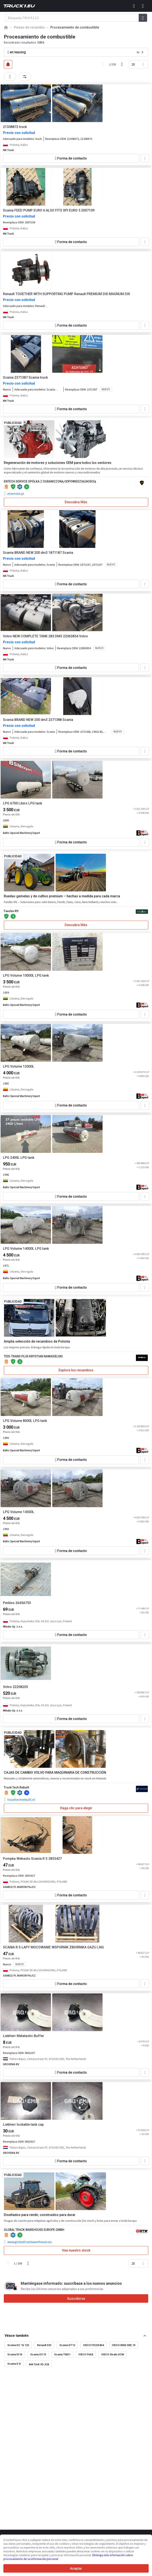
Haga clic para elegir (76, 1808)
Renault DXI (44, 2345)
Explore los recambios (76, 1370)
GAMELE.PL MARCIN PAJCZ (19, 1887)
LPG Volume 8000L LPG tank (25, 1421)
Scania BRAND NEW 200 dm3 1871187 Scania (38, 553)
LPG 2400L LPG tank (18, 1158)
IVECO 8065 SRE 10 (123, 2345)
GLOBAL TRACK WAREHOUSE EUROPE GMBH (34, 2229)
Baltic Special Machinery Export (21, 833)
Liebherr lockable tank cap (23, 2124)
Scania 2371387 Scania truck (25, 377)
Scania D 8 (14, 2363)
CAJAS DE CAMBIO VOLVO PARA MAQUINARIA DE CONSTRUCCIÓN (55, 1772)
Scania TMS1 (62, 2354)
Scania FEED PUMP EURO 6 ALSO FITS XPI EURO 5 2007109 (48, 210)
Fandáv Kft (11, 911)
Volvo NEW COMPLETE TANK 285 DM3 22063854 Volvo (45, 636)
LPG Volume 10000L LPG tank (26, 975)
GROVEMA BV (11, 2064)
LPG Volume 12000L (18, 1066)
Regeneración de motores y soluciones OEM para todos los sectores (57, 463)
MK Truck (8, 150)
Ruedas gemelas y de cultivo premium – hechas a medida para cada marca (62, 896)
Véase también (17, 2336)
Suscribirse (76, 2299)
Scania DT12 (67, 2345)
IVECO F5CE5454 (93, 2345)
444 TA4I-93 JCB (39, 2364)
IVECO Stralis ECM (112, 2354)
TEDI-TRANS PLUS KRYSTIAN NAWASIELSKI (33, 1356)
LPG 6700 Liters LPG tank (22, 803)
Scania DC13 (38, 2354)
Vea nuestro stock (76, 2250)
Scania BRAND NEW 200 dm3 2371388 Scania (38, 720)
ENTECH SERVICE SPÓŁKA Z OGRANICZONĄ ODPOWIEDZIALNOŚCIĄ (50, 481)
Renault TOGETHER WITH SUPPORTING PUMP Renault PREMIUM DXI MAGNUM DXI (66, 294)
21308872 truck (15, 127)
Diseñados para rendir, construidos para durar (39, 2215)
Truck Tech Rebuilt (16, 1787)
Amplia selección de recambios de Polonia (37, 1341)
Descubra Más (76, 502)
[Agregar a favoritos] (145, 158)
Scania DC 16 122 (18, 2345)
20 (133, 64)
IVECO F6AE (85, 2354)
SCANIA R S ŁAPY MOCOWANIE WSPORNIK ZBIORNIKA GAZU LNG (53, 1947)
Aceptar (76, 2568)
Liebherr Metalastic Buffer (23, 2036)
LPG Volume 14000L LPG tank (26, 1249)
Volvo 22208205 (15, 1687)
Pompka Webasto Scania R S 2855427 (32, 1859)
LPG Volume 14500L (18, 1512)
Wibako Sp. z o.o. (13, 1626)
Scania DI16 (14, 2354)
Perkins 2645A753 (17, 1603)
